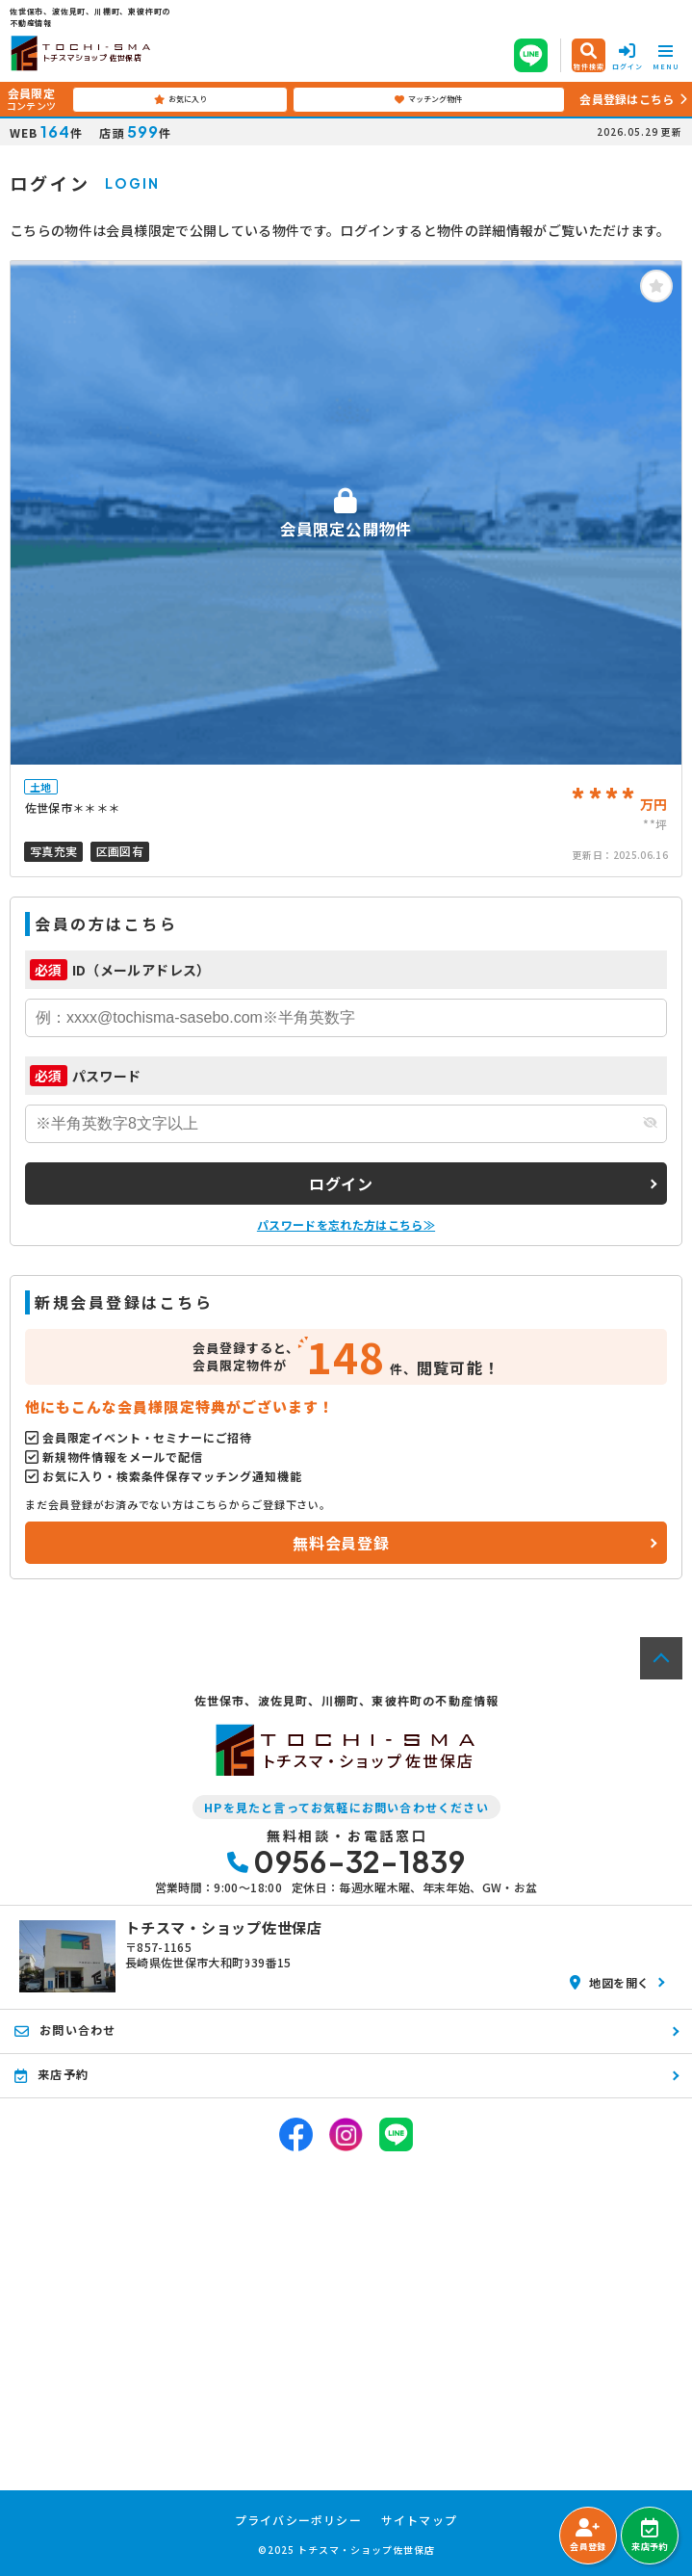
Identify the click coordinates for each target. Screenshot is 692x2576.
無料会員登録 (341, 1542)
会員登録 (587, 2535)
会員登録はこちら (626, 99)
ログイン (341, 1183)
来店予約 (649, 2535)
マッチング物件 (428, 99)
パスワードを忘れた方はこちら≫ (346, 1224)
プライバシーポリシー (298, 2520)
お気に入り (180, 99)
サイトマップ (419, 2520)
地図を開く (610, 1982)
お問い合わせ (64, 2030)
